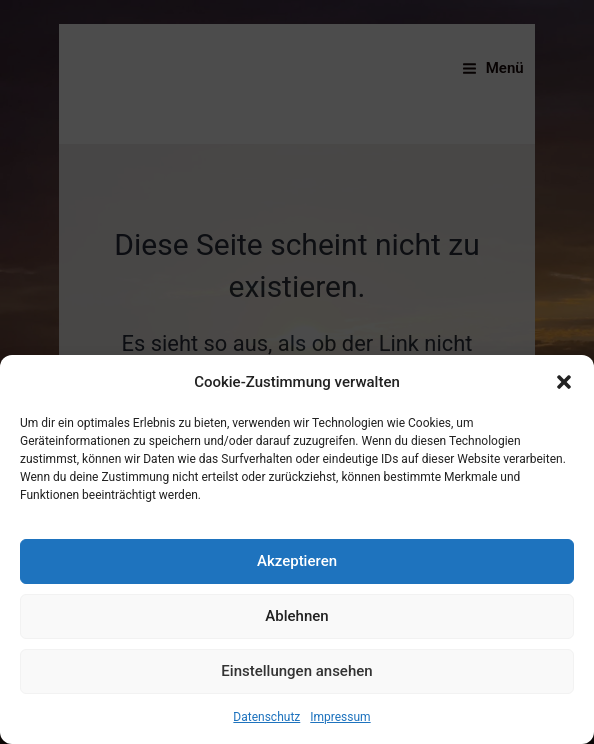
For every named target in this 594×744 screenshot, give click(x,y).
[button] (564, 382)
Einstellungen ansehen (296, 671)
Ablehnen (296, 616)
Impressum (340, 717)
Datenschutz (266, 717)
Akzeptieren (297, 561)
